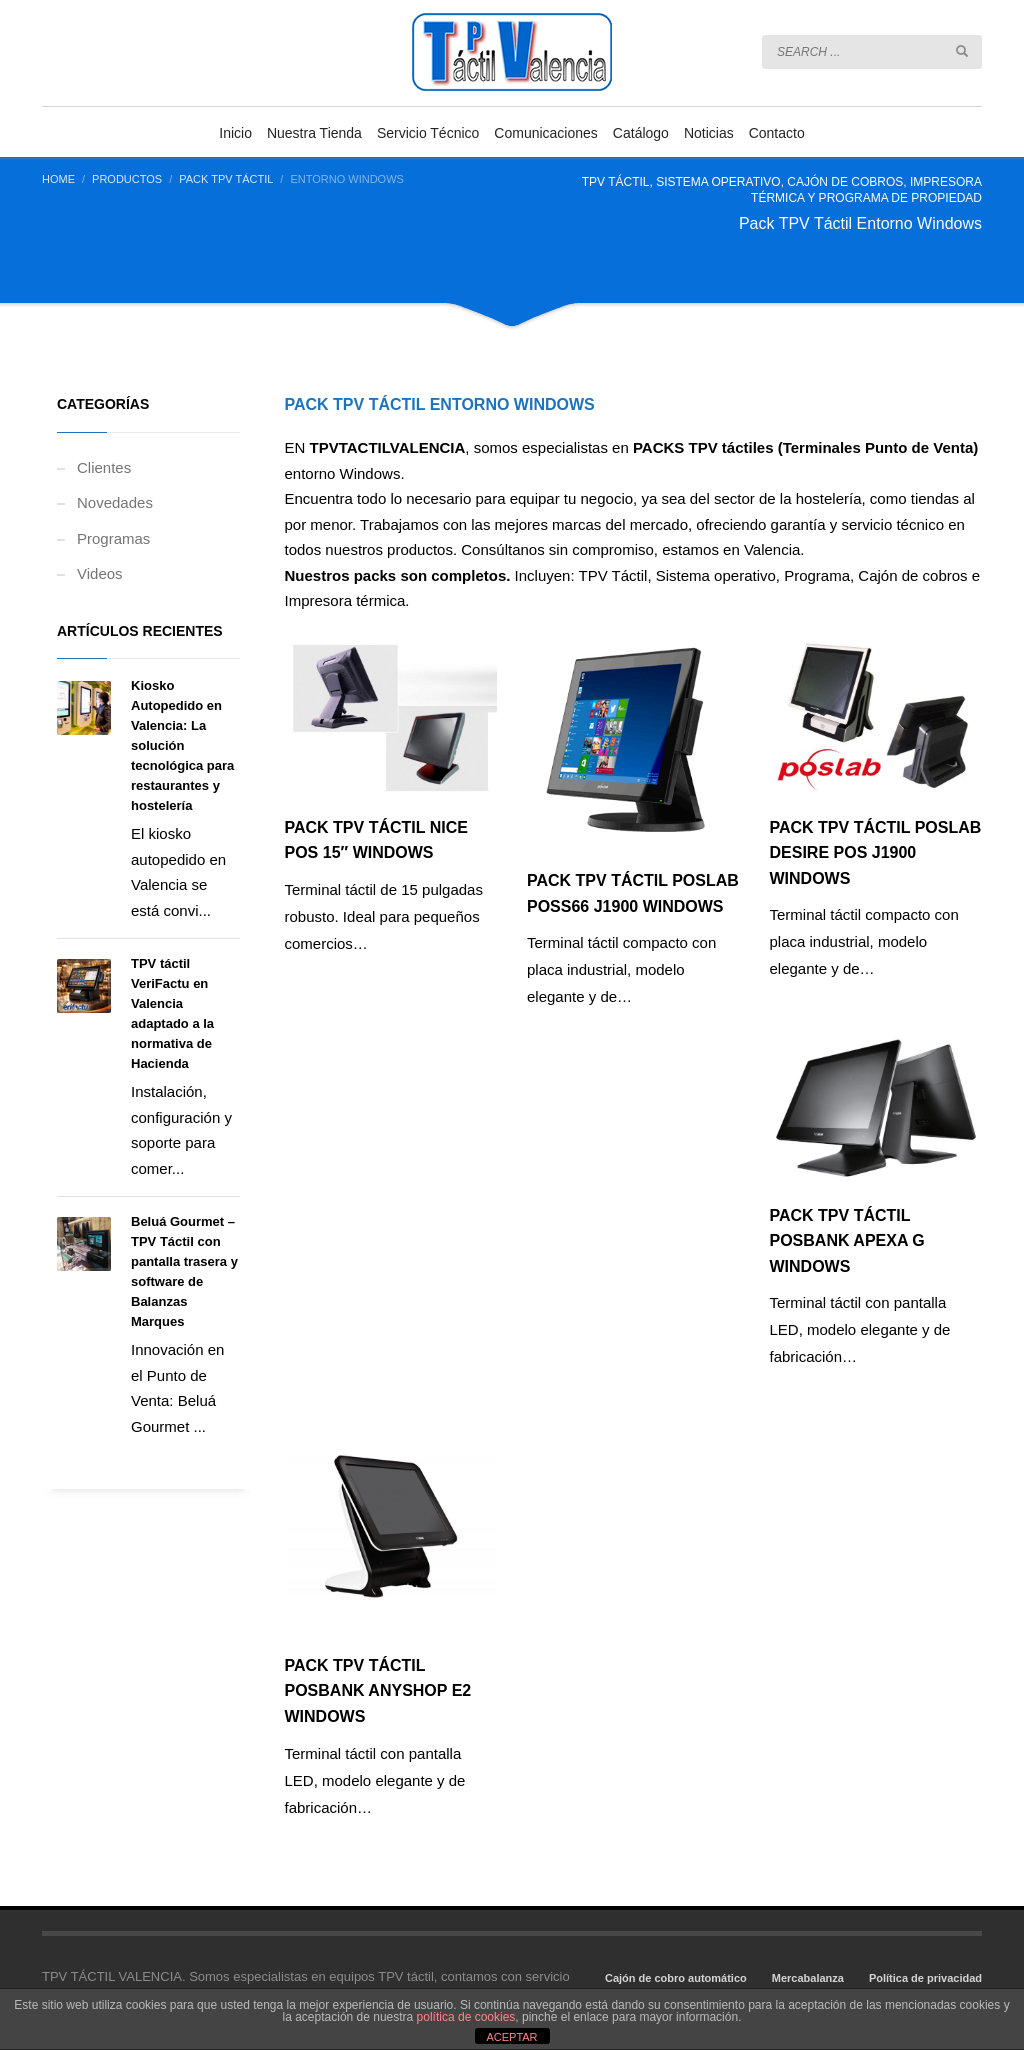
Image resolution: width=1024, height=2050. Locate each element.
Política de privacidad (925, 1978)
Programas (113, 538)
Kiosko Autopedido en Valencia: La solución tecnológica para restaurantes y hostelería (182, 745)
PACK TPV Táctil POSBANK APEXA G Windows (847, 1241)
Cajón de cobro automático (676, 1978)
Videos (100, 573)
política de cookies (466, 2017)
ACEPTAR (511, 2037)
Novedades (115, 502)
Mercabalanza (808, 1978)
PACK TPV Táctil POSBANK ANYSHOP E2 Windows (378, 1691)
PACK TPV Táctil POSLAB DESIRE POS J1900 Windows (876, 853)
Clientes (104, 467)
